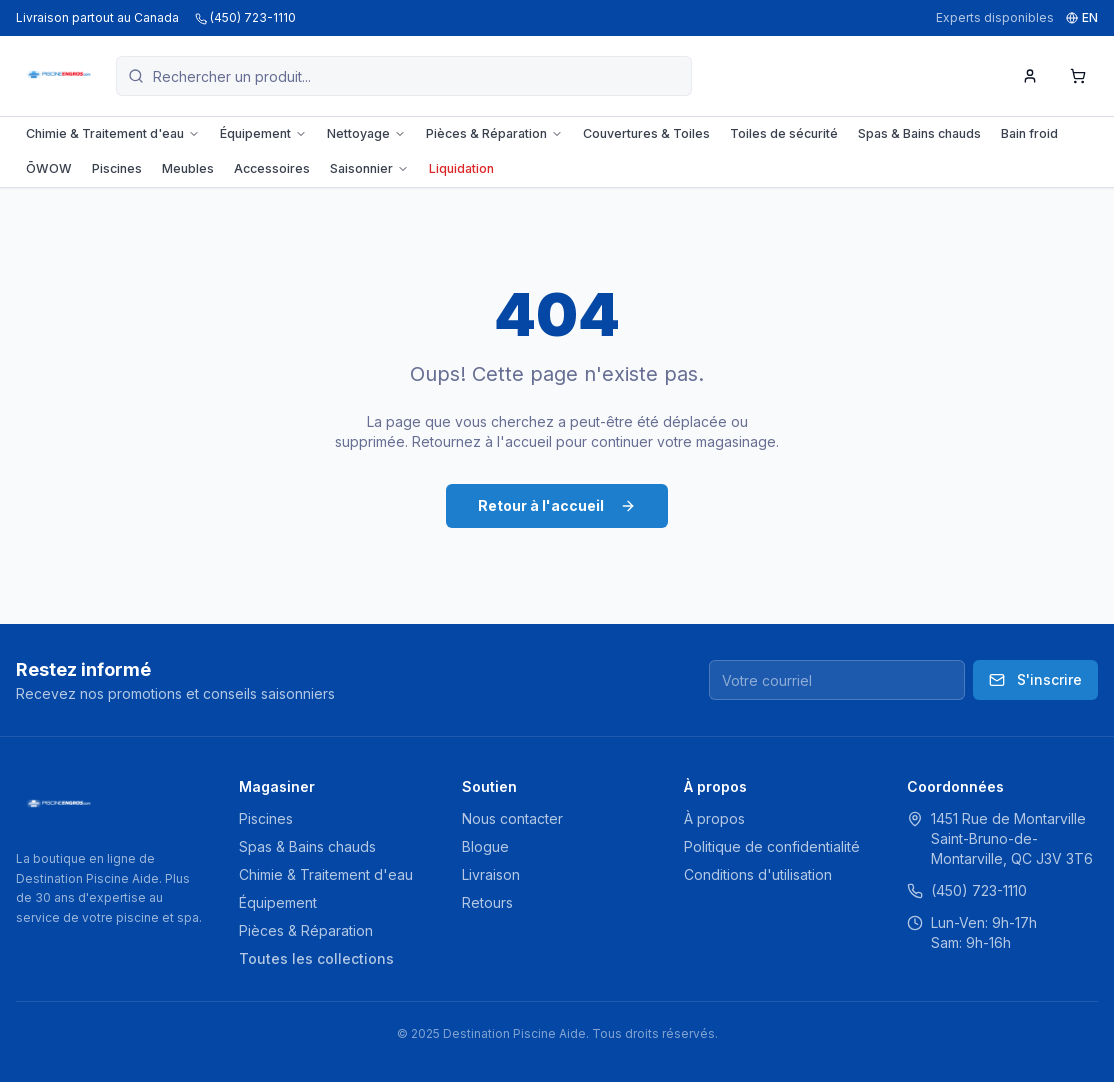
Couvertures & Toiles (646, 133)
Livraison (491, 874)
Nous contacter (512, 818)
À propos (714, 818)
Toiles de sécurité (784, 133)
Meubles (188, 168)
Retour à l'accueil (557, 505)
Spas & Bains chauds (919, 133)
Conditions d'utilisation (758, 874)
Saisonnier (369, 168)
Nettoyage (366, 133)
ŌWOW (49, 168)
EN (1082, 17)
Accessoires (272, 168)
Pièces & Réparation (494, 133)
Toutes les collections (316, 958)
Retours (487, 902)
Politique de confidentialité (772, 846)
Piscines (117, 168)
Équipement (263, 133)
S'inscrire (1035, 679)
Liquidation (461, 168)
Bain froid (1029, 133)
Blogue (485, 846)
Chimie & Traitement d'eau (113, 133)
